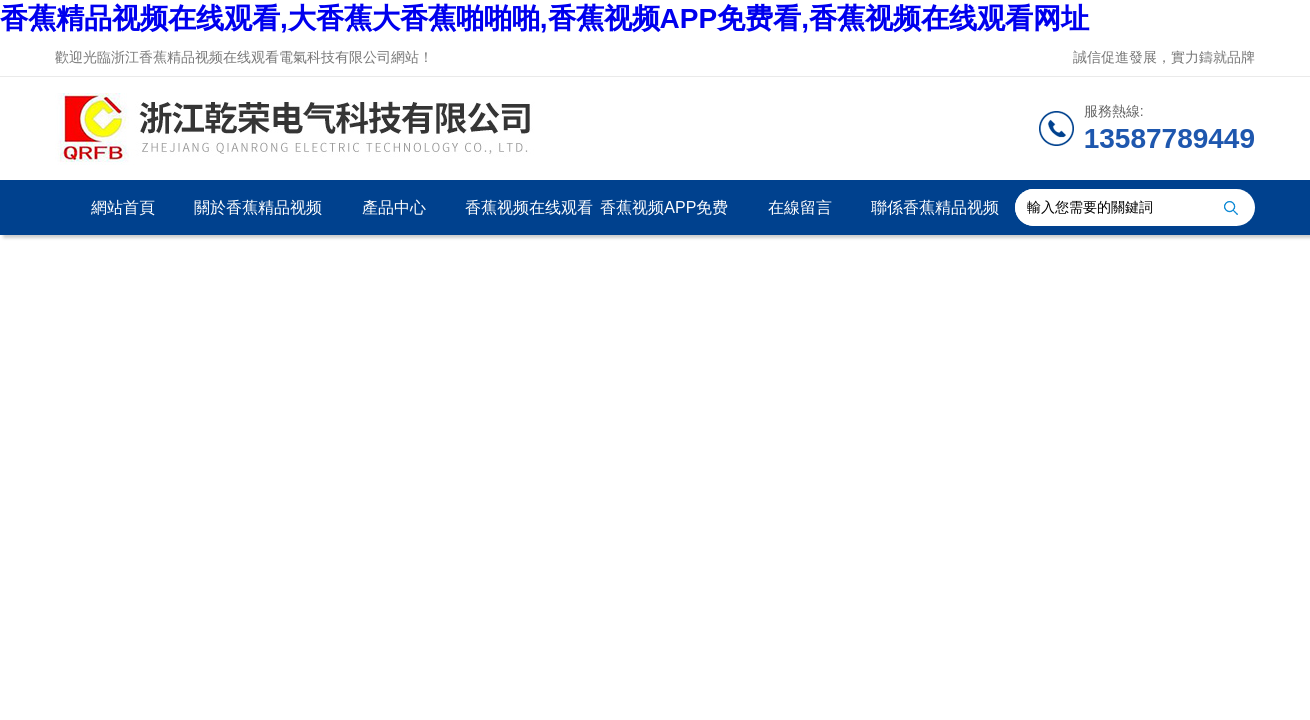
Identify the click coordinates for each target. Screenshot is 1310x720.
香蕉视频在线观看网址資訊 (529, 217)
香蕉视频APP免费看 (664, 217)
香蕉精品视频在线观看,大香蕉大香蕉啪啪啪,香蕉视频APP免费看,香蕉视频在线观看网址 (544, 18)
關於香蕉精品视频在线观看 (258, 217)
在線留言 (800, 207)
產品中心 (394, 207)
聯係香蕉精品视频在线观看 (935, 217)
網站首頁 (123, 207)
